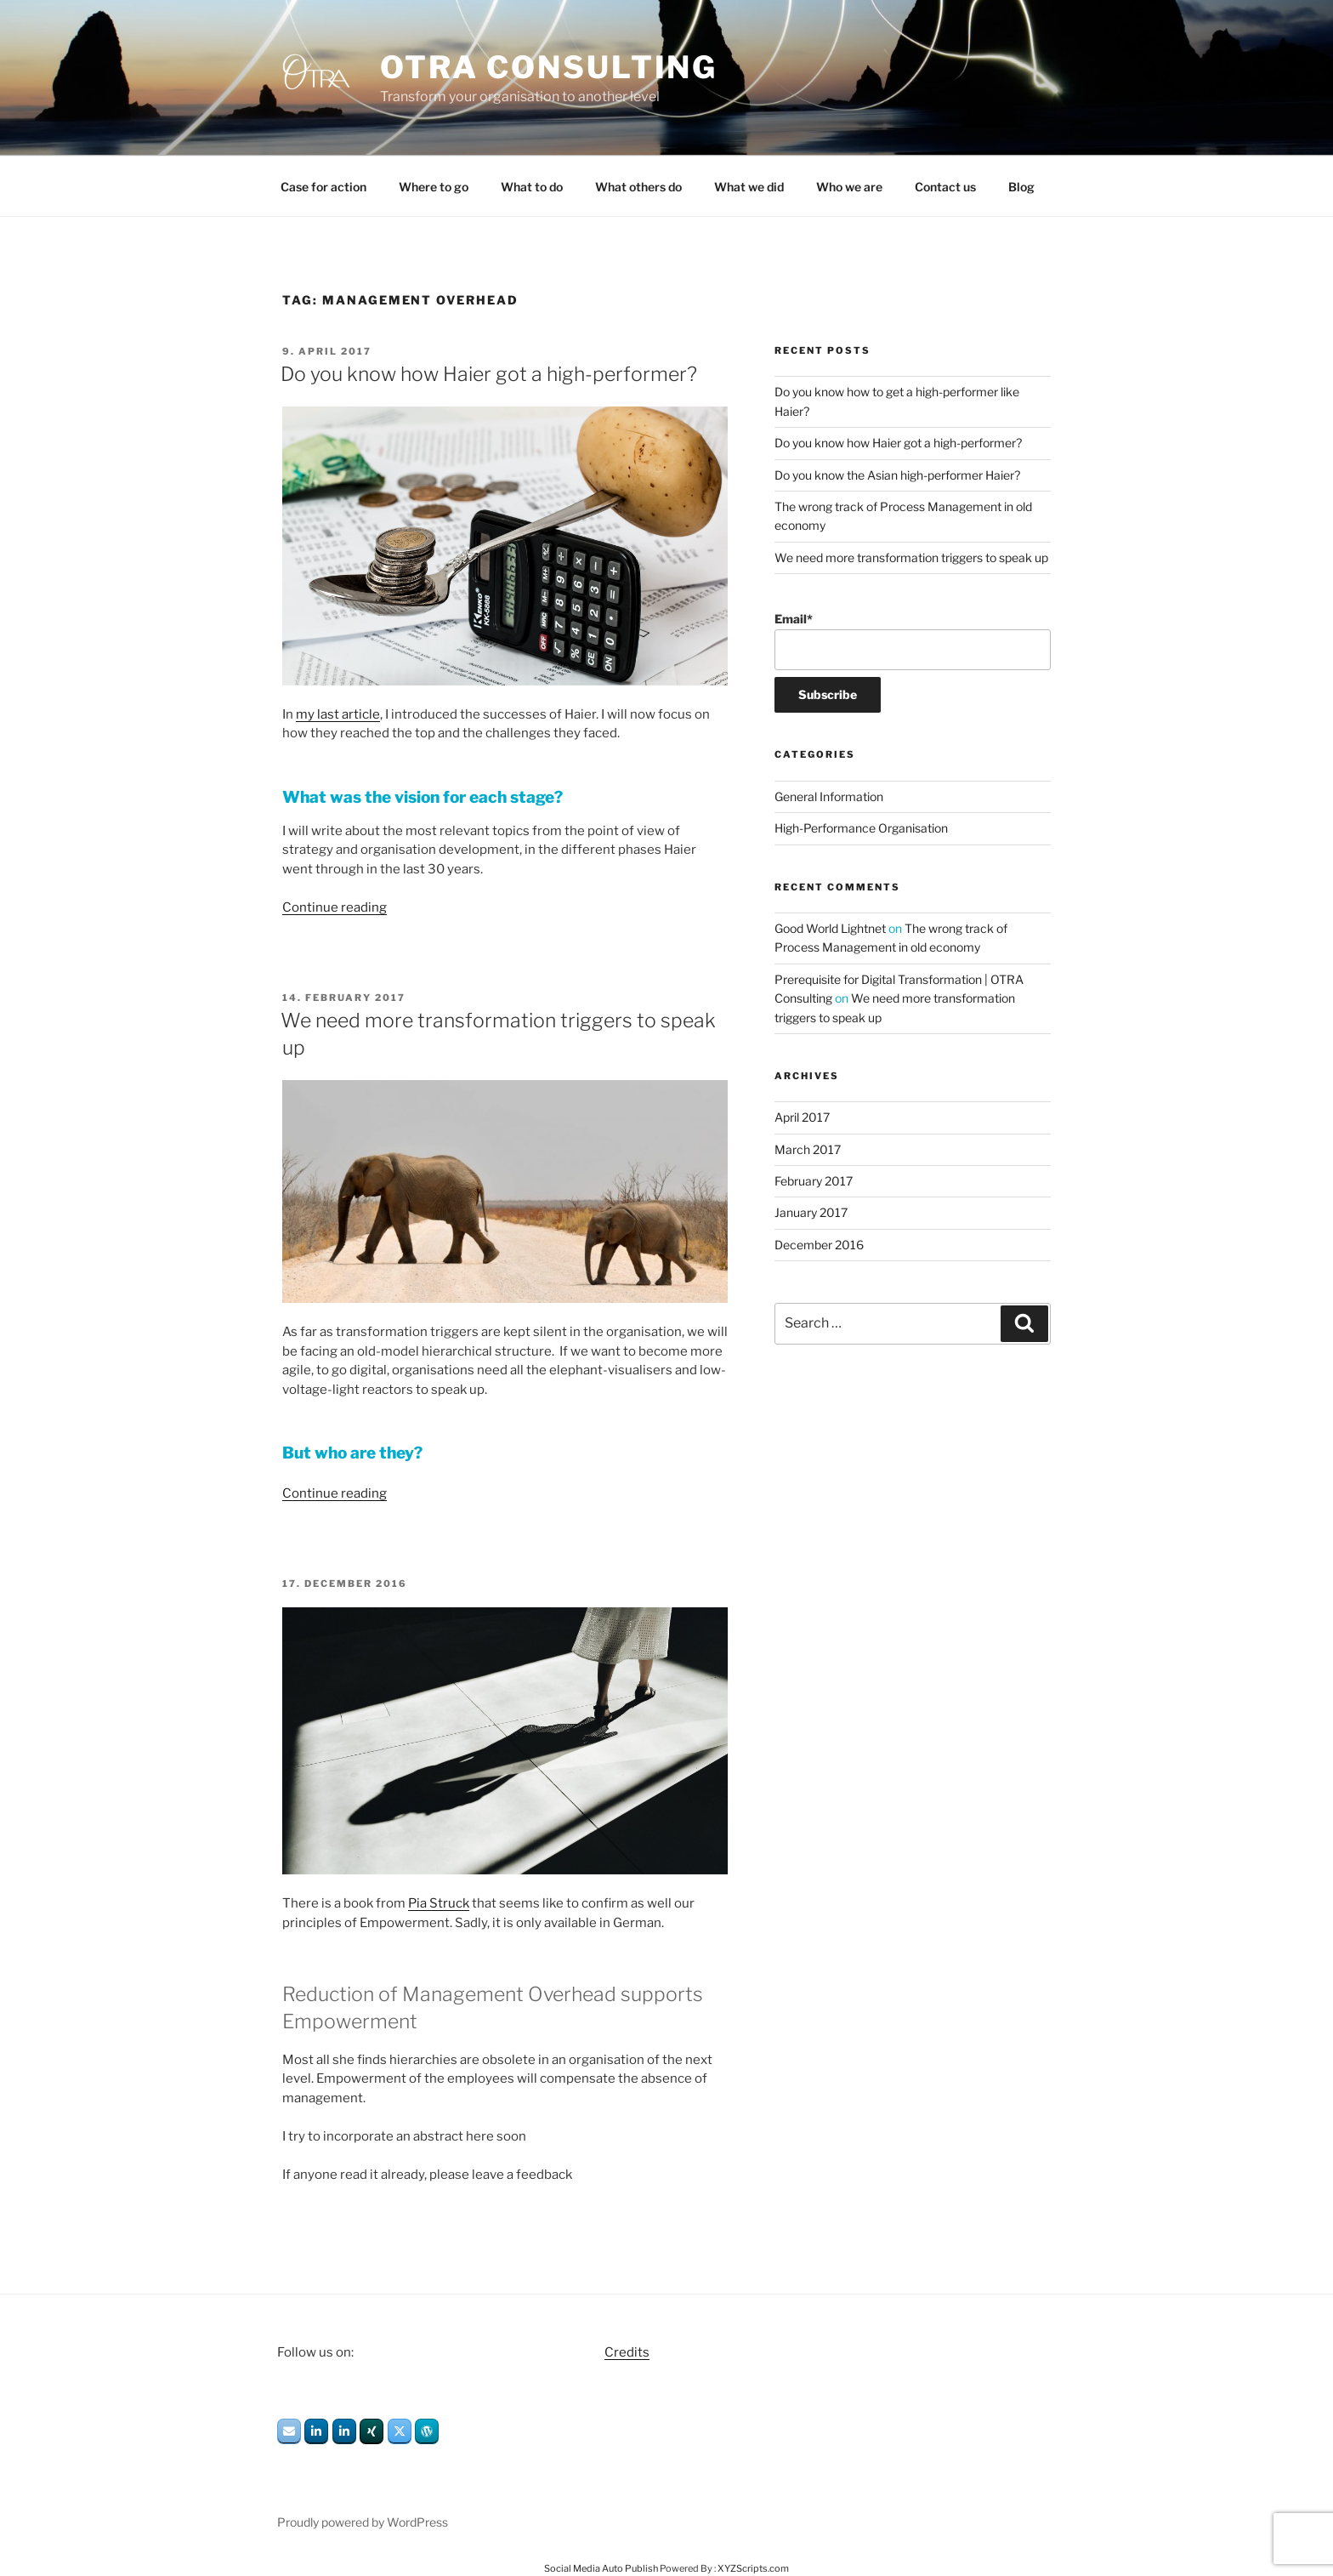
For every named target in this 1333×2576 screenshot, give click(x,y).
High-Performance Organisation (861, 828)
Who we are (849, 186)
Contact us (945, 186)
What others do (638, 186)
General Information (828, 796)
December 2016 (819, 1244)
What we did (749, 186)
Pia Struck (438, 1903)
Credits (626, 2352)
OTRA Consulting (549, 67)
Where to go (433, 186)
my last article (338, 714)
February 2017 (813, 1181)
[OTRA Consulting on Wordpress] (427, 2431)
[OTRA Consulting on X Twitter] (399, 2431)
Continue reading (334, 907)
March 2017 (807, 1149)
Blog (1021, 186)
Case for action (323, 186)
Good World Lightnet (830, 928)
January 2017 (811, 1212)
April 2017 (802, 1117)
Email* (912, 640)
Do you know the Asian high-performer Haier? (897, 475)
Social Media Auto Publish (601, 2568)
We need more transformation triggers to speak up (911, 557)
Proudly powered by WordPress (362, 2522)
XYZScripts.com (753, 2568)
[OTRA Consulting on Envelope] (289, 2431)
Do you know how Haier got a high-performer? (489, 374)
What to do (532, 186)
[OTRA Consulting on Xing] (371, 2431)
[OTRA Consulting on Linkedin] (316, 2431)
